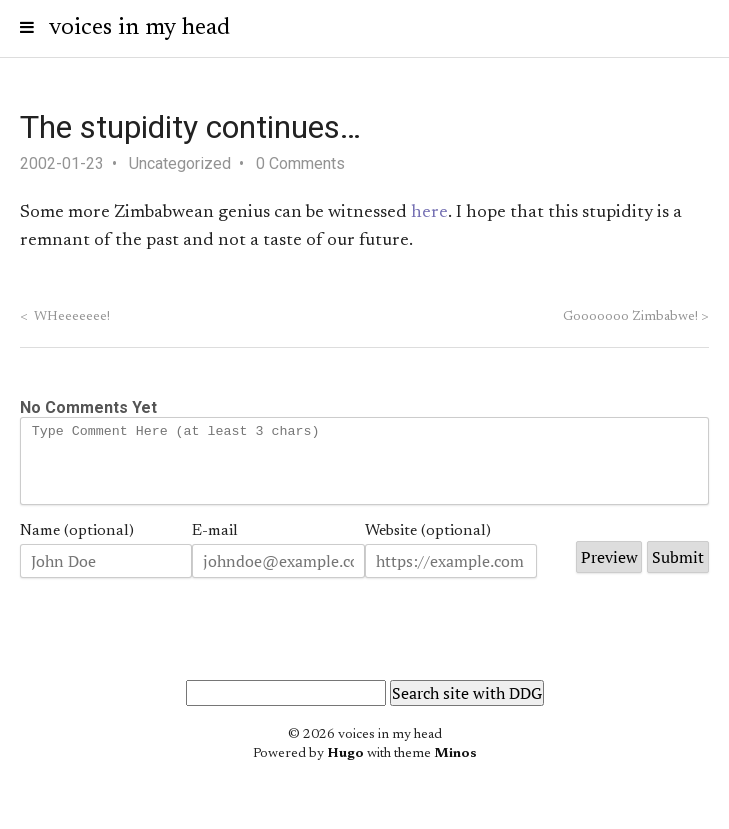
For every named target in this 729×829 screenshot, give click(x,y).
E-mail (215, 546)
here (429, 213)
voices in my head (139, 28)
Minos (455, 769)
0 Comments (300, 163)
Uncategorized (180, 163)
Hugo (345, 769)
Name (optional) (77, 546)
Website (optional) (428, 546)
